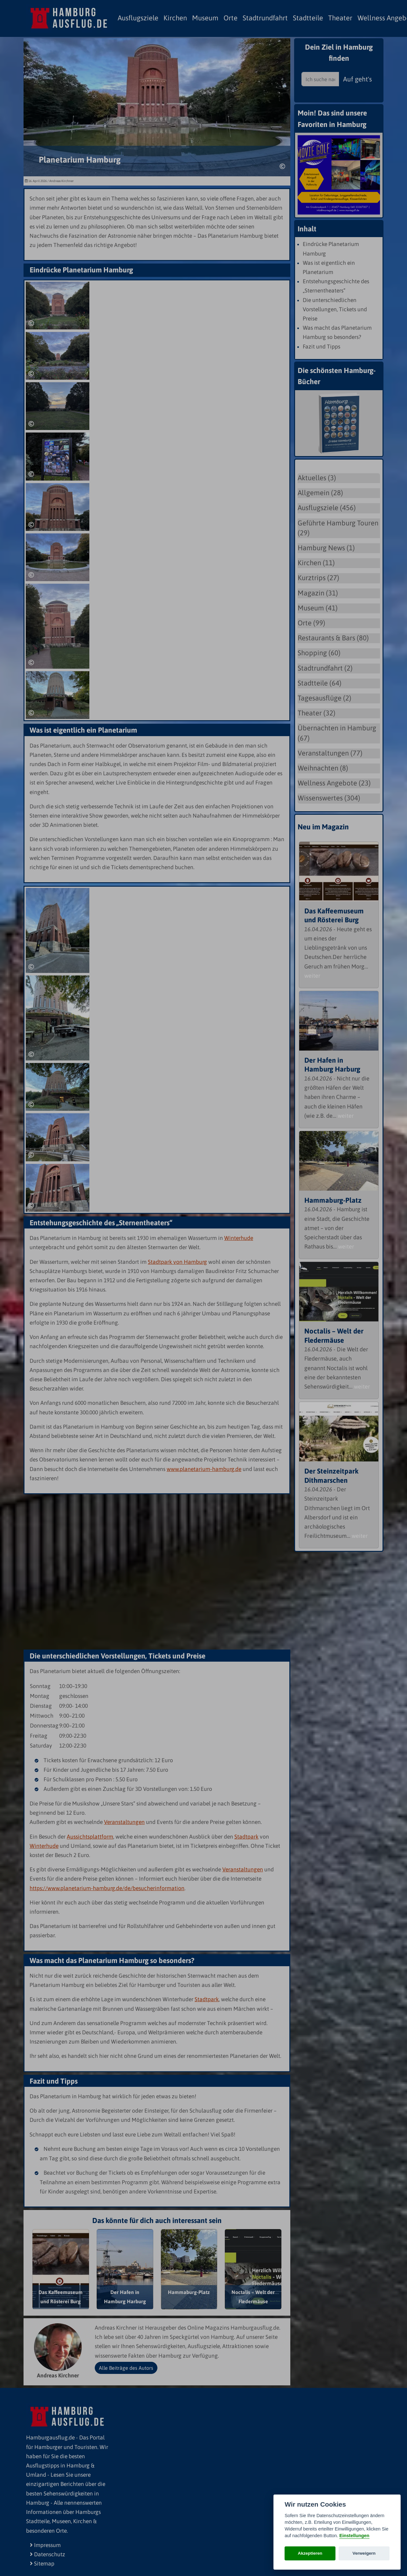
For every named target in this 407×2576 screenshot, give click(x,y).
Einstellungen (354, 2535)
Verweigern (364, 2553)
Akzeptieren (310, 2553)
